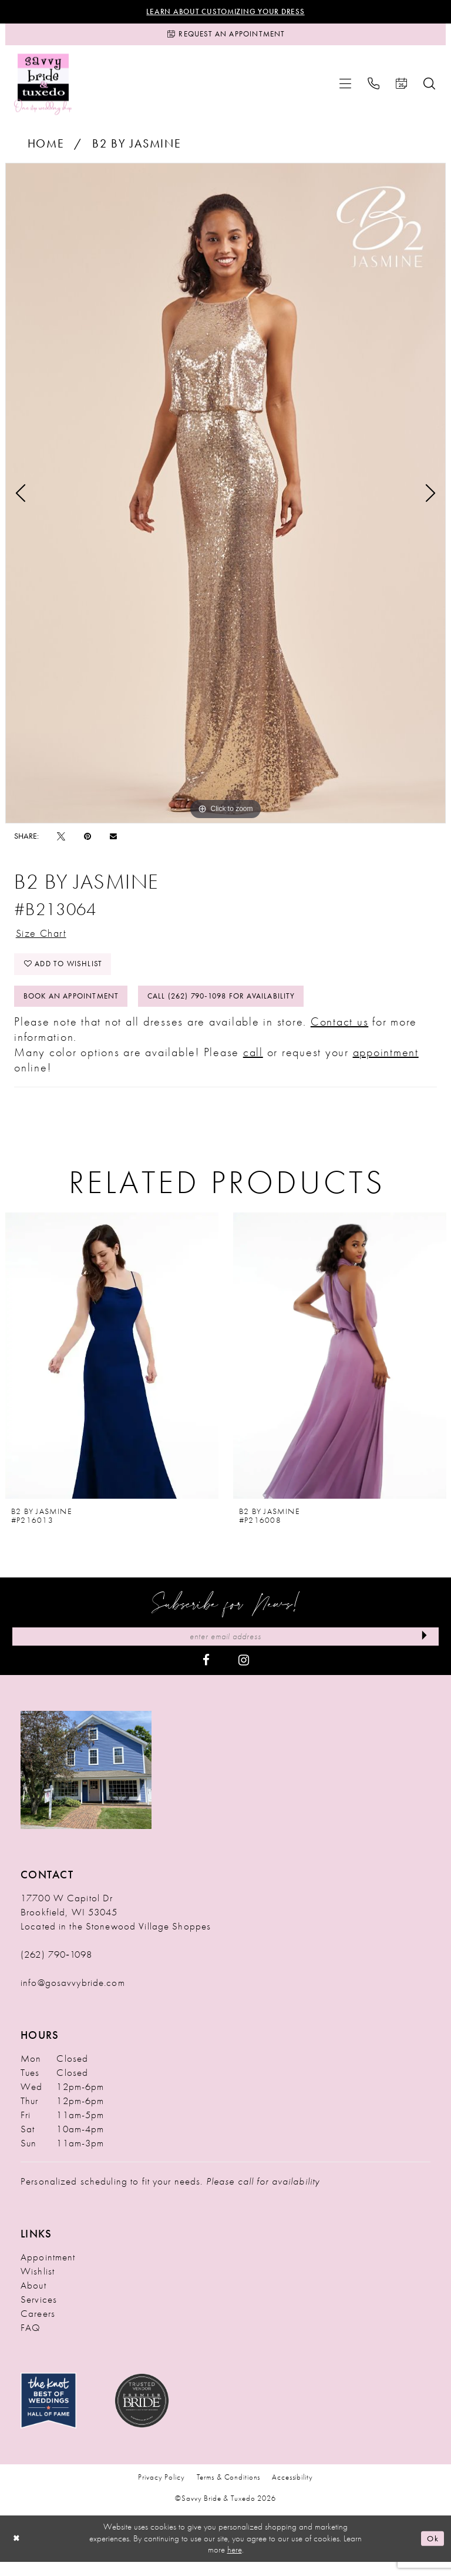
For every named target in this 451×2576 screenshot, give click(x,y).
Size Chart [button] (44, 938)
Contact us (340, 1033)
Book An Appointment (75, 1007)
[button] (345, 87)
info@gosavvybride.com (73, 1996)
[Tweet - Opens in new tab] (61, 840)
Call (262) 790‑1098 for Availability (238, 1007)
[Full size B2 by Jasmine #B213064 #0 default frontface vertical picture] (225, 497)
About (33, 2299)
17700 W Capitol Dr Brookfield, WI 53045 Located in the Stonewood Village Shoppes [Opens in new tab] (116, 1926)
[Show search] (429, 87)
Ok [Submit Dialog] (432, 2552)
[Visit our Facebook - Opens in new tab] (206, 1673)
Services (39, 2313)
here (234, 2564)
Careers (38, 2327)
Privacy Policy (161, 2492)
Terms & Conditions (229, 2492)
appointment (386, 1064)
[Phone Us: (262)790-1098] (373, 87)
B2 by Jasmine (136, 147)
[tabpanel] (225, 497)
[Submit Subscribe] (423, 1650)
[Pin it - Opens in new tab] (87, 840)
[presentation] (111, 1368)
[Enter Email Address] (225, 1650)
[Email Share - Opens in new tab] (113, 840)
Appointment (48, 2271)
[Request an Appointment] (225, 37)
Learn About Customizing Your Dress (226, 12)
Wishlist (38, 2285)
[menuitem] (345, 87)
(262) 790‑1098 (56, 1968)
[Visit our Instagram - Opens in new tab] (244, 1673)
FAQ (31, 2341)
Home (46, 147)
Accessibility (292, 2492)
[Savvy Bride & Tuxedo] (43, 88)
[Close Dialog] (17, 2552)
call (253, 1064)
